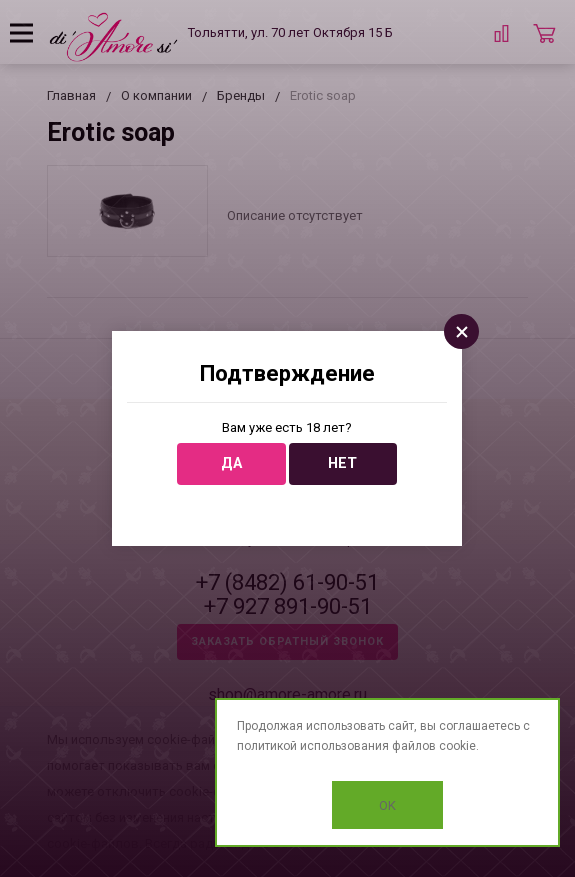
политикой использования (313, 746)
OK (387, 805)
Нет (342, 463)
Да (231, 463)
